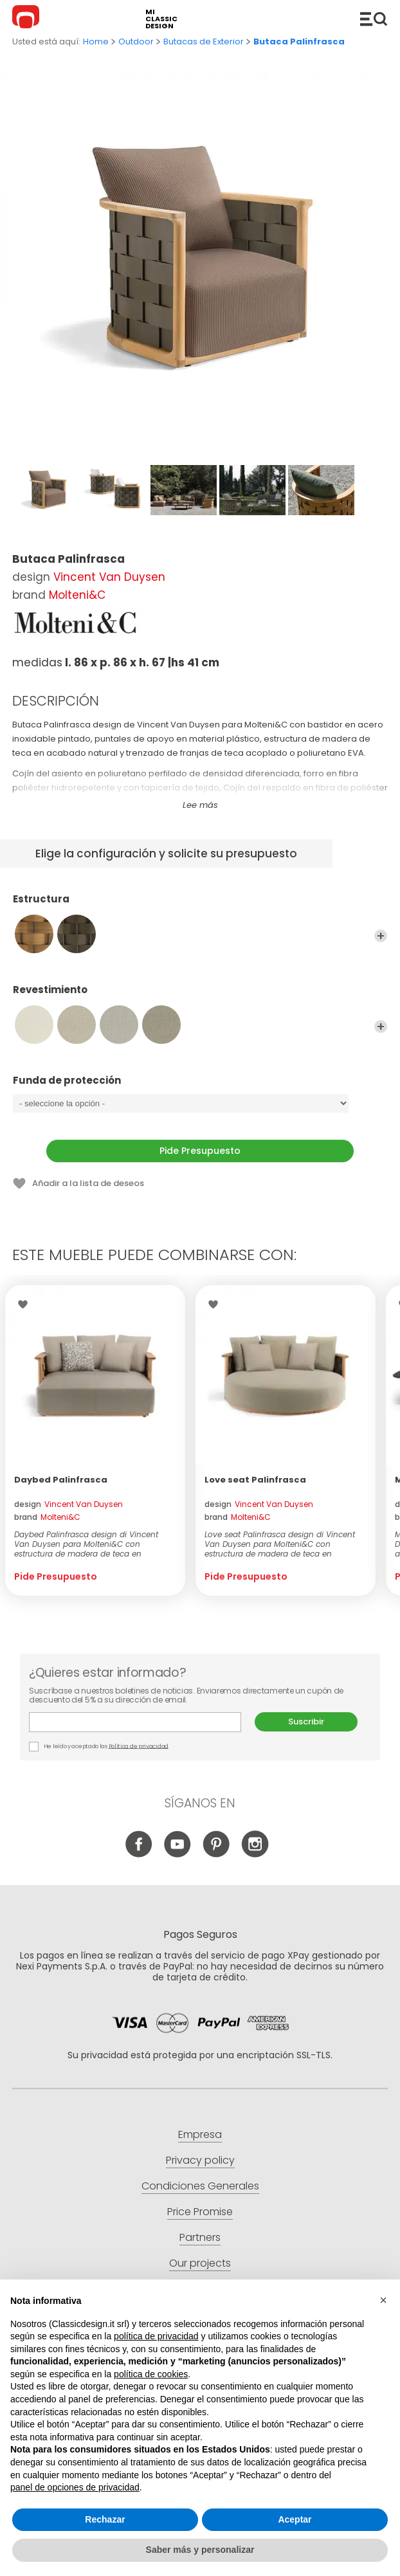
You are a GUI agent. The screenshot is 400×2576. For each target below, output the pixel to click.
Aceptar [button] (294, 2519)
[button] (383, 2300)
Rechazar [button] (105, 2519)
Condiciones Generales (200, 2186)
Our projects (200, 2263)
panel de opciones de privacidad (75, 2487)
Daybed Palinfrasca (60, 1480)
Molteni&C (77, 595)
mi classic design (161, 19)
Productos (373, 18)
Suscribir (306, 1721)
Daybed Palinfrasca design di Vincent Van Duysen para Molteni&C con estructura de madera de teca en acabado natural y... (86, 1544)
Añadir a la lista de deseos (88, 1183)
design (68, 1504)
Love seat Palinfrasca (255, 1480)
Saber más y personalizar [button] (200, 2549)
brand (47, 1517)
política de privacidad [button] (156, 2336)
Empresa (200, 2134)
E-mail (135, 1722)
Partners (200, 2237)
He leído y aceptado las (99, 1746)
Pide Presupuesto (200, 1150)
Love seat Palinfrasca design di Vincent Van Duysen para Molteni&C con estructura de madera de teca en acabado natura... (280, 1544)
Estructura (200, 905)
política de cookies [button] (151, 2374)
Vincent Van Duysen (109, 577)
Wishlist (26, 1304)
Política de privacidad (138, 1745)
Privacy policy (200, 2160)
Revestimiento (200, 995)
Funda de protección (200, 1086)
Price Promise (200, 2211)
